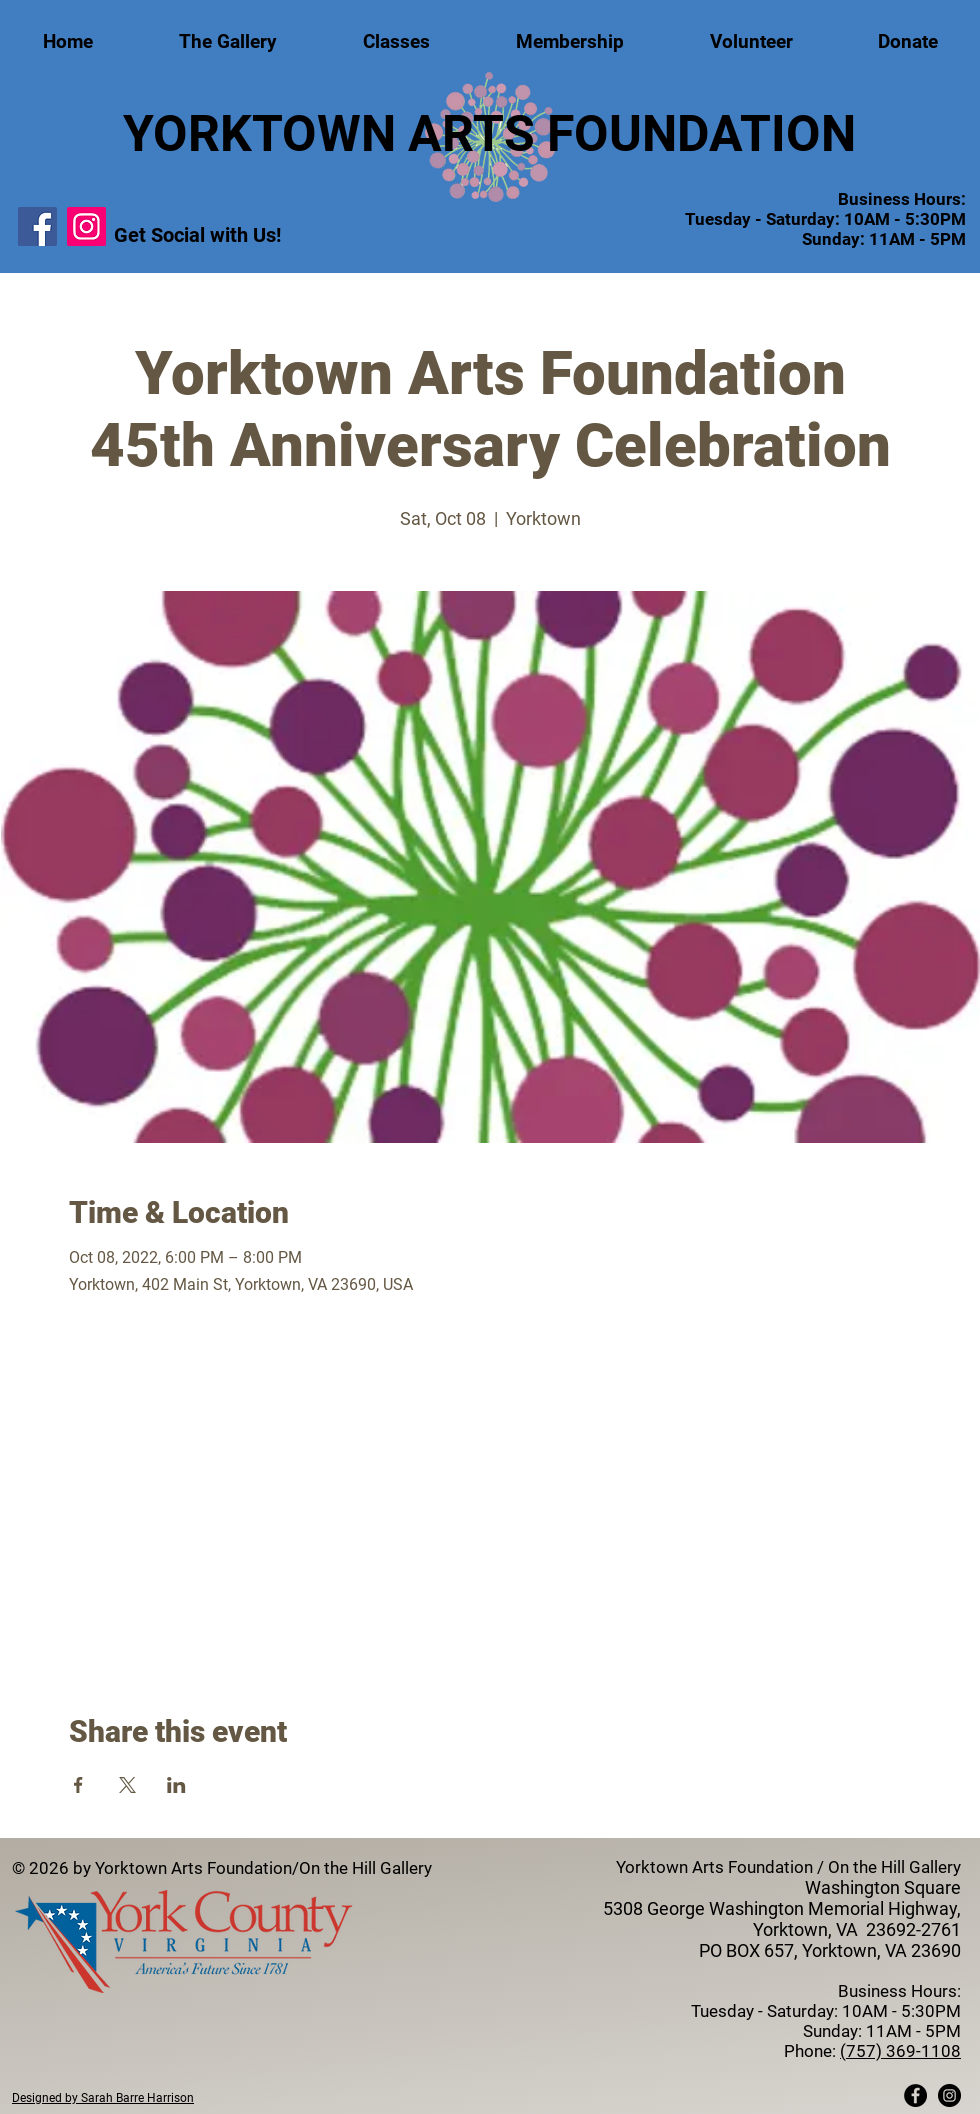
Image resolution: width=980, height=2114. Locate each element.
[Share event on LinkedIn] (176, 1785)
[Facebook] (37, 226)
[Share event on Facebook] (78, 1785)
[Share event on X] (127, 1785)
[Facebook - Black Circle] (915, 2095)
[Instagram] (86, 226)
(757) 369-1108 (900, 2051)
